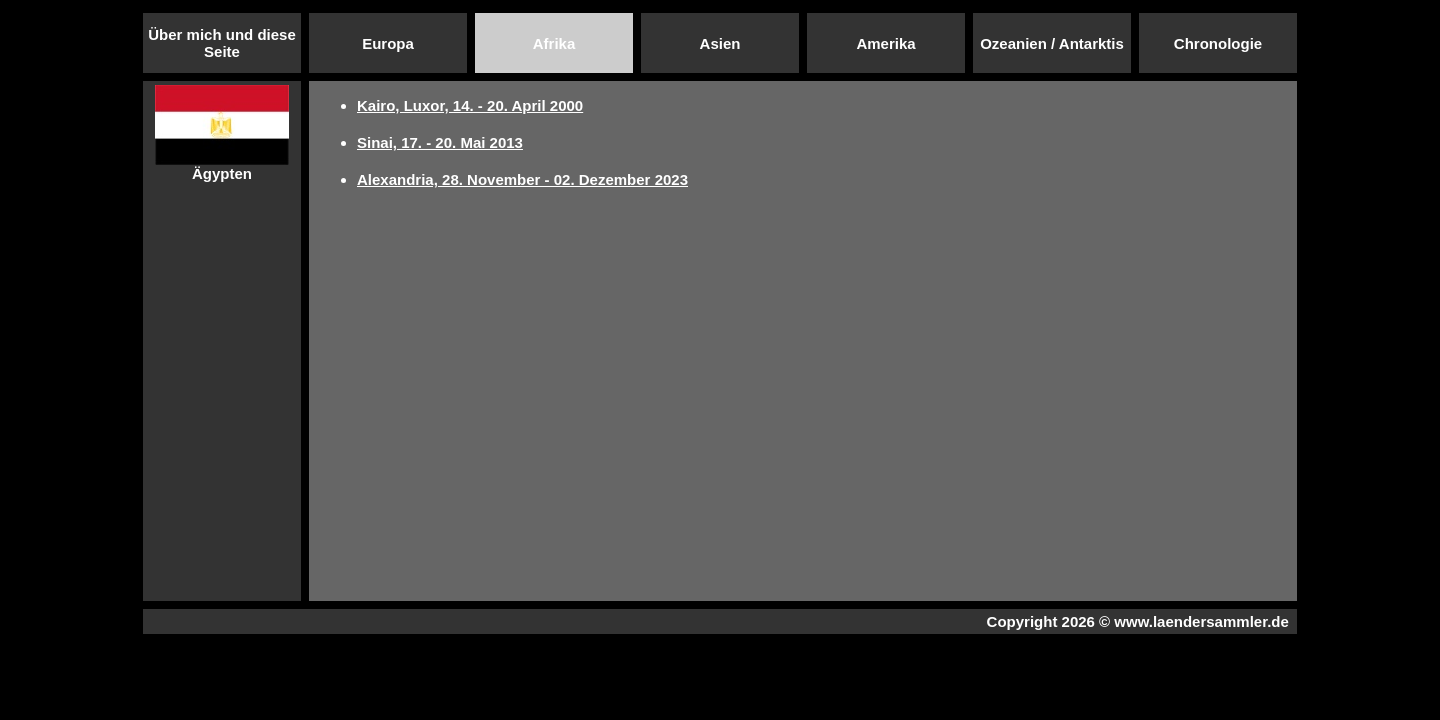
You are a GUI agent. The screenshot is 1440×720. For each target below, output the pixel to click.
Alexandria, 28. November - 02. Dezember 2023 (522, 179)
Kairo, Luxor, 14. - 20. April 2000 (470, 105)
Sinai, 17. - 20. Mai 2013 (440, 142)
